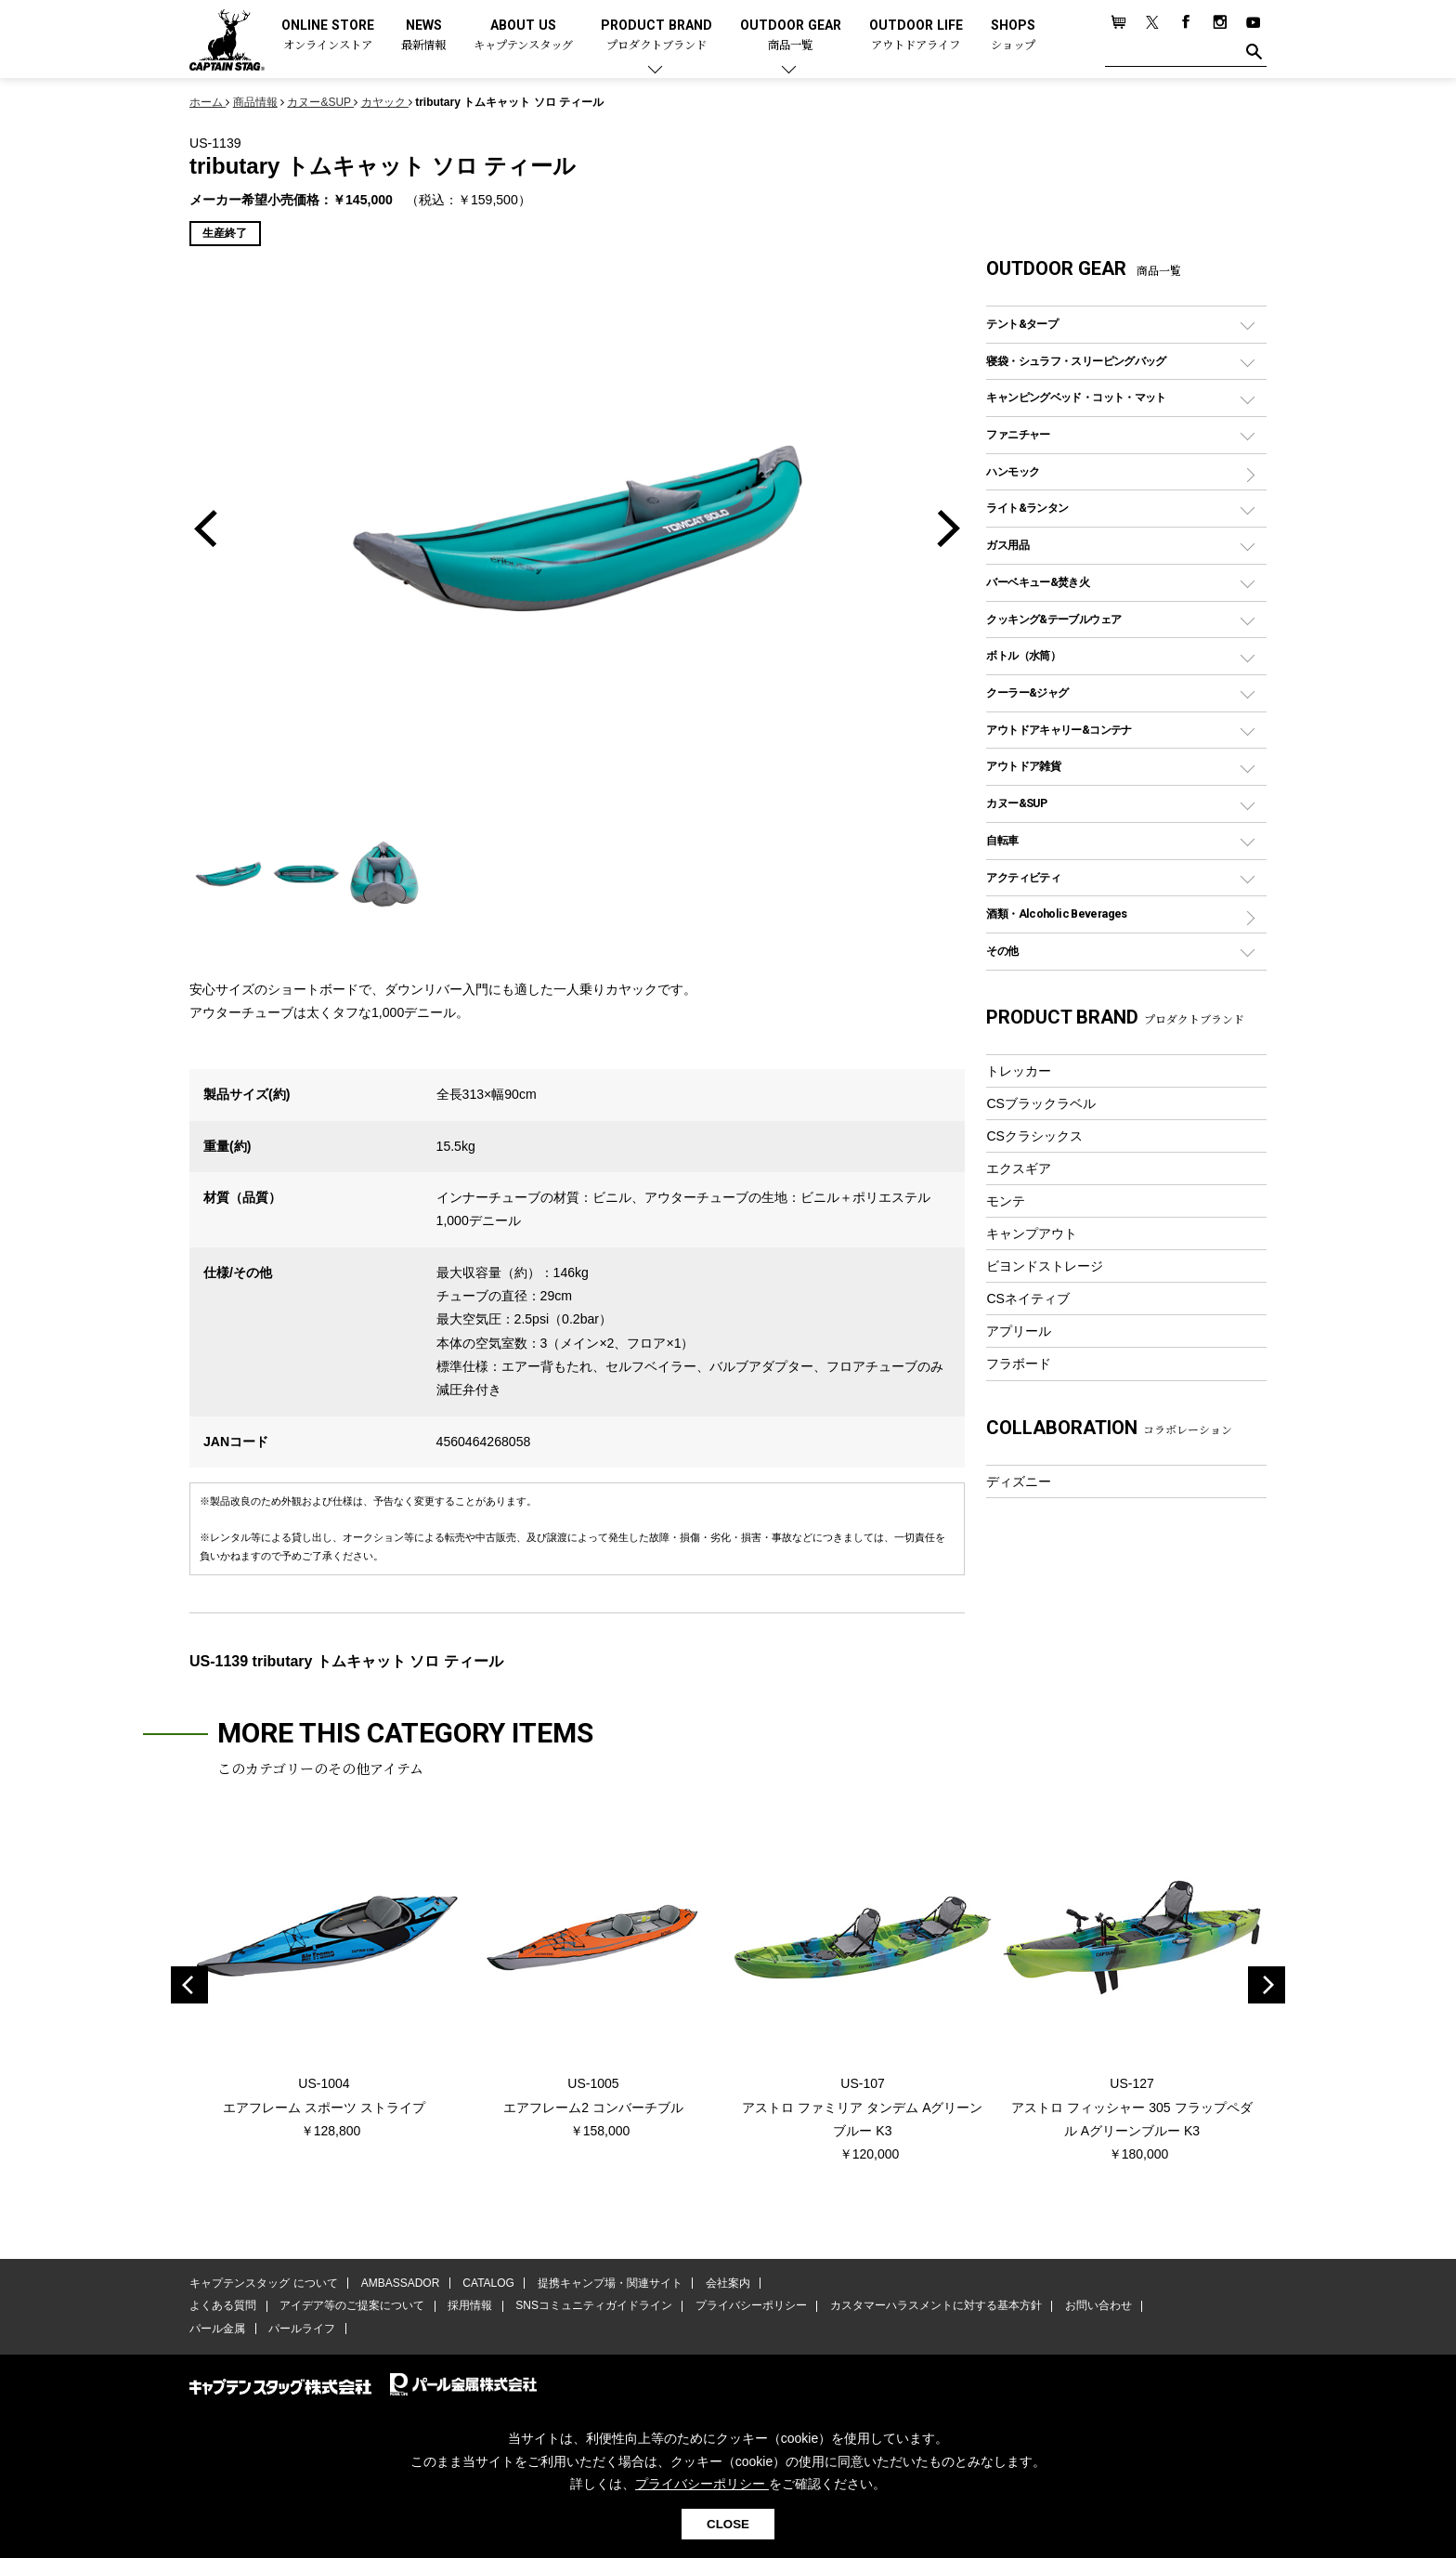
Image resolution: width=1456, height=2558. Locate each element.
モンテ (1005, 1201)
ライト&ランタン (1027, 508)
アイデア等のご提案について (351, 2306)
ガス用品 (1007, 545)
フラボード (1018, 1363)
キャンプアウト (1031, 1233)
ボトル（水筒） (1023, 655)
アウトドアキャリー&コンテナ (1058, 730)
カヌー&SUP (1016, 803)
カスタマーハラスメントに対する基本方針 (932, 2306)
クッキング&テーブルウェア (1053, 619)
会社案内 (725, 2283)
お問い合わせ (1094, 2306)
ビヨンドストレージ (1044, 1266)
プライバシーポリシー (748, 2306)
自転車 (1002, 840)
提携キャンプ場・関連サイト (608, 2283)
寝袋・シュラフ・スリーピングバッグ (1075, 361)
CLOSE (728, 2524)
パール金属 (217, 2328)
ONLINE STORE (327, 36)
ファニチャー (1017, 434)
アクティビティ (1023, 877)
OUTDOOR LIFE (916, 36)
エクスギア (1018, 1168)
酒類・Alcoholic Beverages (1056, 913)
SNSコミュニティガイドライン (592, 2306)
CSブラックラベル (1041, 1103)
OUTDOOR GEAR (790, 36)
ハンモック (1012, 471)
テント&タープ (1022, 324)
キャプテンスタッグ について (263, 2283)
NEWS (423, 36)
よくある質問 (222, 2306)
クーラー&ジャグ (1027, 692)
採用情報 (469, 2306)
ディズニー (1018, 1481)
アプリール (1018, 1331)
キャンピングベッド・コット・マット (1075, 397)
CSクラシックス (1034, 1136)
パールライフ (300, 2328)
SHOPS (1013, 36)
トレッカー (1018, 1071)
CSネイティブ (1028, 1298)
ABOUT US (523, 36)
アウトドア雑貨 (1023, 766)
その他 (1002, 951)
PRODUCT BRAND (656, 36)
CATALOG (488, 2283)
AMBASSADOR (399, 2283)
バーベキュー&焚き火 (1037, 582)
